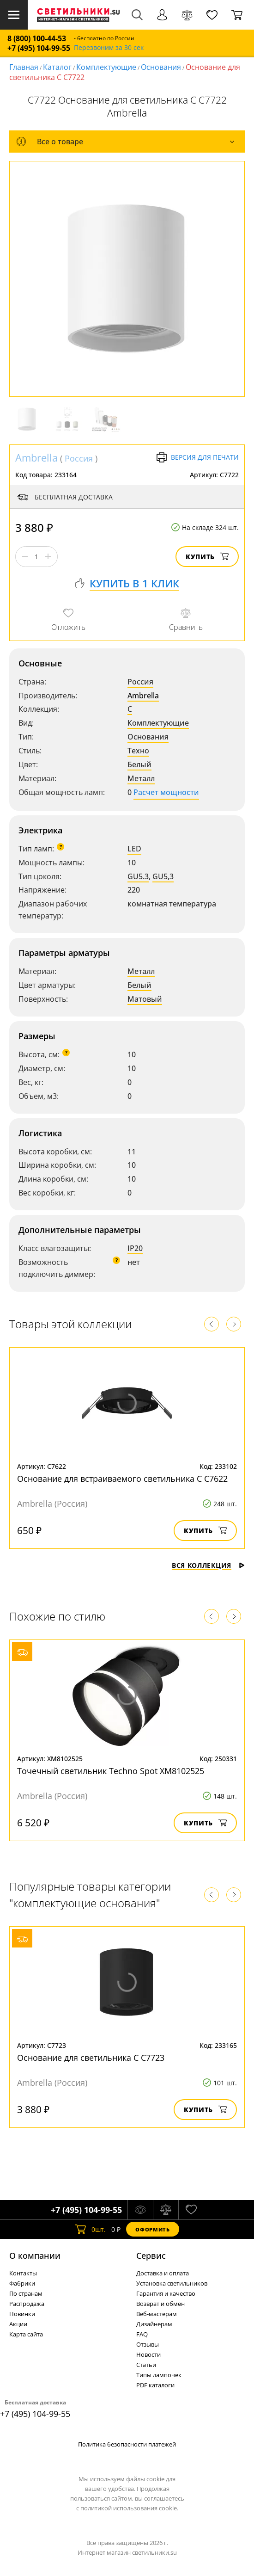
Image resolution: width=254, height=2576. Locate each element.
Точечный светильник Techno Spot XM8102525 (110, 1770)
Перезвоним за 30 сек (109, 48)
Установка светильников (171, 2283)
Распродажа (26, 2303)
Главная (23, 67)
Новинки (22, 2314)
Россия (79, 458)
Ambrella (36, 457)
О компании (34, 2255)
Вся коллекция (208, 1565)
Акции (18, 2324)
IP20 (135, 1248)
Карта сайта (26, 2334)
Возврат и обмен (160, 2303)
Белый (139, 764)
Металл (141, 778)
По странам (25, 2293)
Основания (161, 67)
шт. (90, 2229)
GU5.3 (138, 876)
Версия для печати (197, 457)
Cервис (151, 2255)
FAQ (142, 2334)
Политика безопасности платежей (127, 2444)
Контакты (23, 2273)
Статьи (146, 2364)
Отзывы (147, 2344)
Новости (148, 2354)
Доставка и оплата (162, 2273)
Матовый (144, 999)
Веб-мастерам (156, 2314)
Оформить (152, 2229)
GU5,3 (163, 876)
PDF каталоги (155, 2385)
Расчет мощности (166, 792)
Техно (138, 751)
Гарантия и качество (165, 2293)
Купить (207, 556)
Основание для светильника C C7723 (90, 2057)
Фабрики (22, 2283)
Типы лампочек (158, 2375)
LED (134, 849)
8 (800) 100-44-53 (36, 38)
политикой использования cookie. (129, 2508)
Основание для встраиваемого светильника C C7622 (122, 1478)
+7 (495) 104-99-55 (38, 48)
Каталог (57, 67)
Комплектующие (106, 67)
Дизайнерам (154, 2324)
